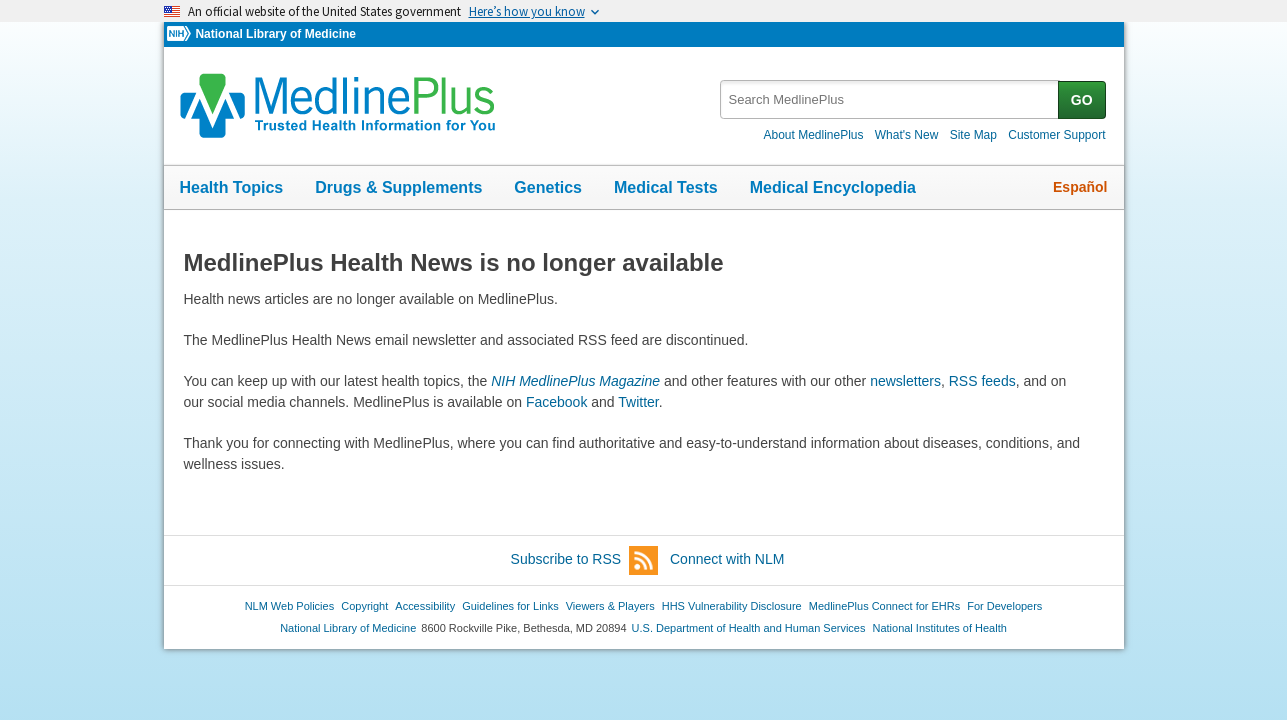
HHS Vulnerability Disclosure (732, 606)
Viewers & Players (610, 606)
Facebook (556, 402)
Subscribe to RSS (585, 560)
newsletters (905, 381)
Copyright (364, 606)
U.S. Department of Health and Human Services (749, 628)
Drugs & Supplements (398, 187)
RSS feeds (982, 381)
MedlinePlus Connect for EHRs (884, 606)
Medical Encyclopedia (833, 187)
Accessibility (425, 606)
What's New (907, 135)
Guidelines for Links (510, 606)
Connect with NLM (727, 559)
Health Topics (232, 187)
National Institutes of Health (940, 628)
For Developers (1004, 606)
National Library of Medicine (275, 34)
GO (1082, 100)
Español (1080, 187)
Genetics (548, 187)
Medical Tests (666, 187)
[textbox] (890, 99)
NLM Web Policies (290, 606)
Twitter (638, 402)
